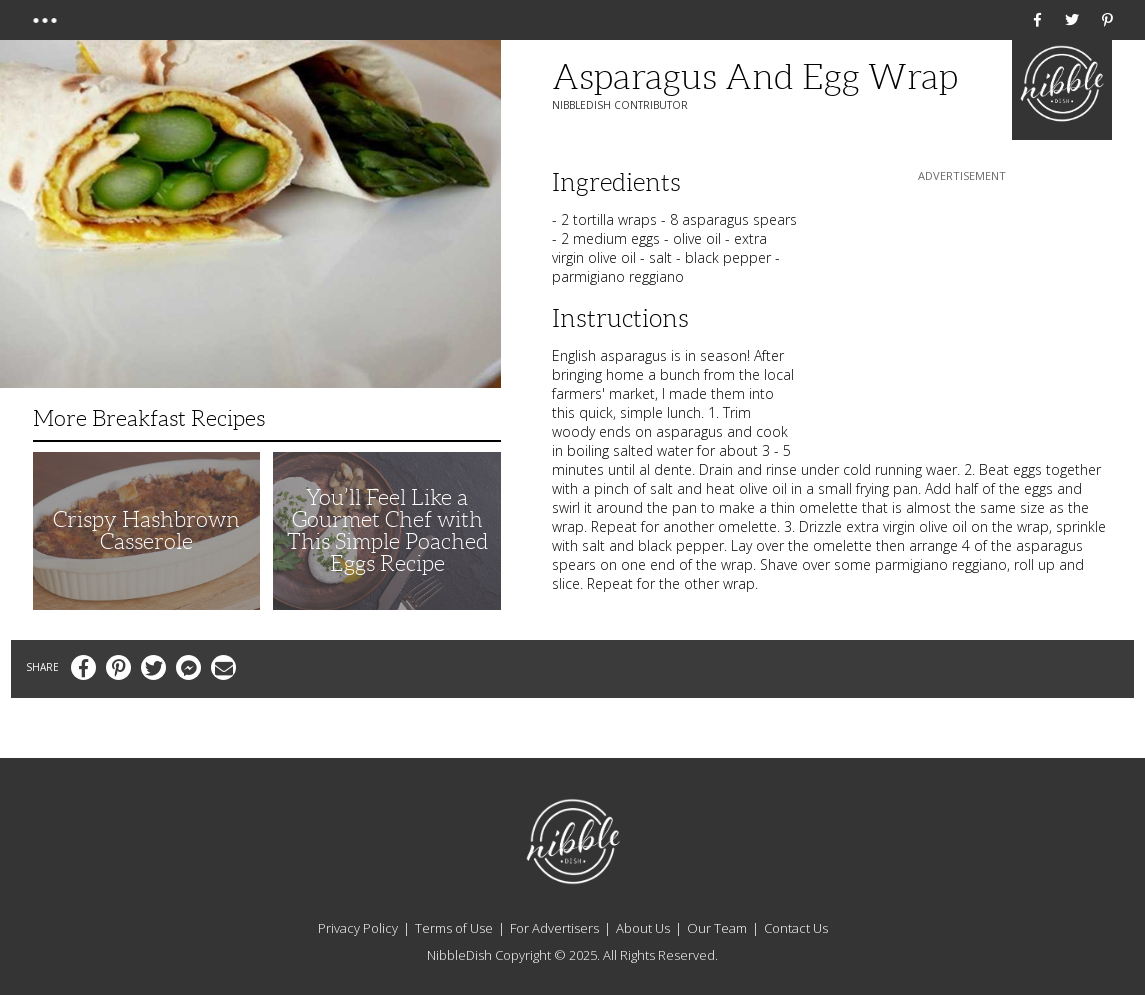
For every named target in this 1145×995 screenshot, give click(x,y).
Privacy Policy (358, 928)
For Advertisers (554, 928)
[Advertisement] (962, 311)
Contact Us (796, 928)
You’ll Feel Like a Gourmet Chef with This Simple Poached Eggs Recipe (387, 530)
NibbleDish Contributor (620, 105)
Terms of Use (454, 928)
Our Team (717, 928)
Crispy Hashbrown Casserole (146, 530)
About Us (643, 928)
